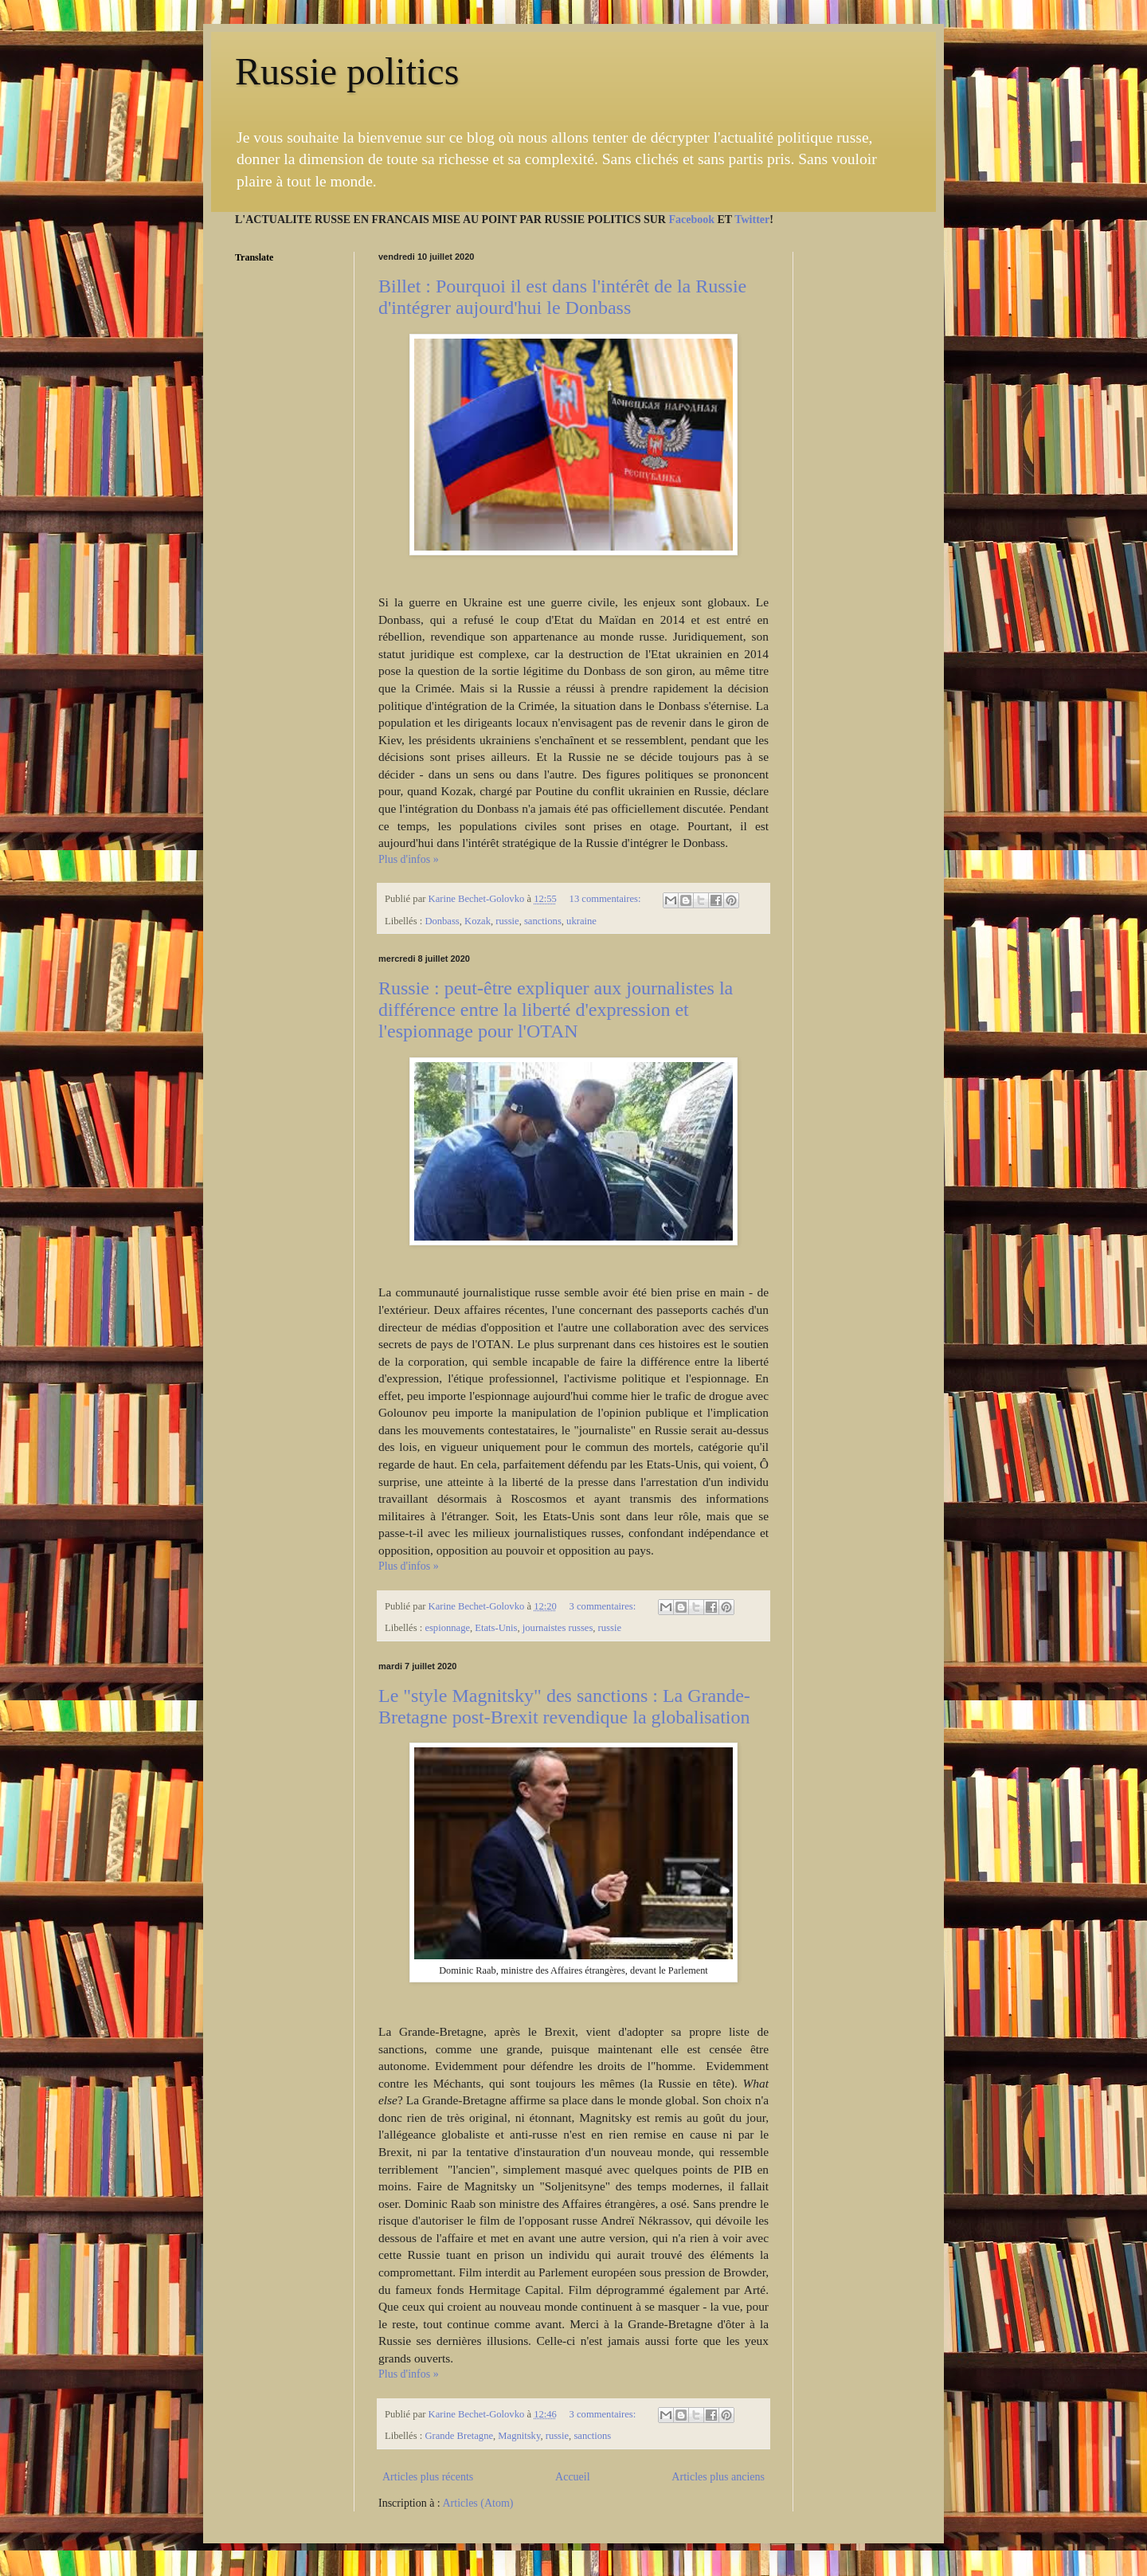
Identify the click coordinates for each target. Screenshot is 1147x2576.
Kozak (477, 921)
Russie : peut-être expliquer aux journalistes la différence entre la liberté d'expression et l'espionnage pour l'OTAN (555, 1009)
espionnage (447, 1627)
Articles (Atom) (478, 2503)
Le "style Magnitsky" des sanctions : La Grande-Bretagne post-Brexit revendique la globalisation (564, 1706)
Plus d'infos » (408, 859)
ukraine (581, 921)
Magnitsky (519, 2435)
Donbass (442, 921)
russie (507, 921)
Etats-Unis (496, 1627)
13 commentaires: (607, 898)
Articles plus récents (427, 2477)
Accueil (572, 2477)
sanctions (543, 921)
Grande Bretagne (459, 2435)
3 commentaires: (604, 1606)
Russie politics (347, 71)
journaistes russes (558, 1627)
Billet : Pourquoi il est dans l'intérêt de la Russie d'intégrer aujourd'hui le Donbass (562, 297)
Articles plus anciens (718, 2477)
